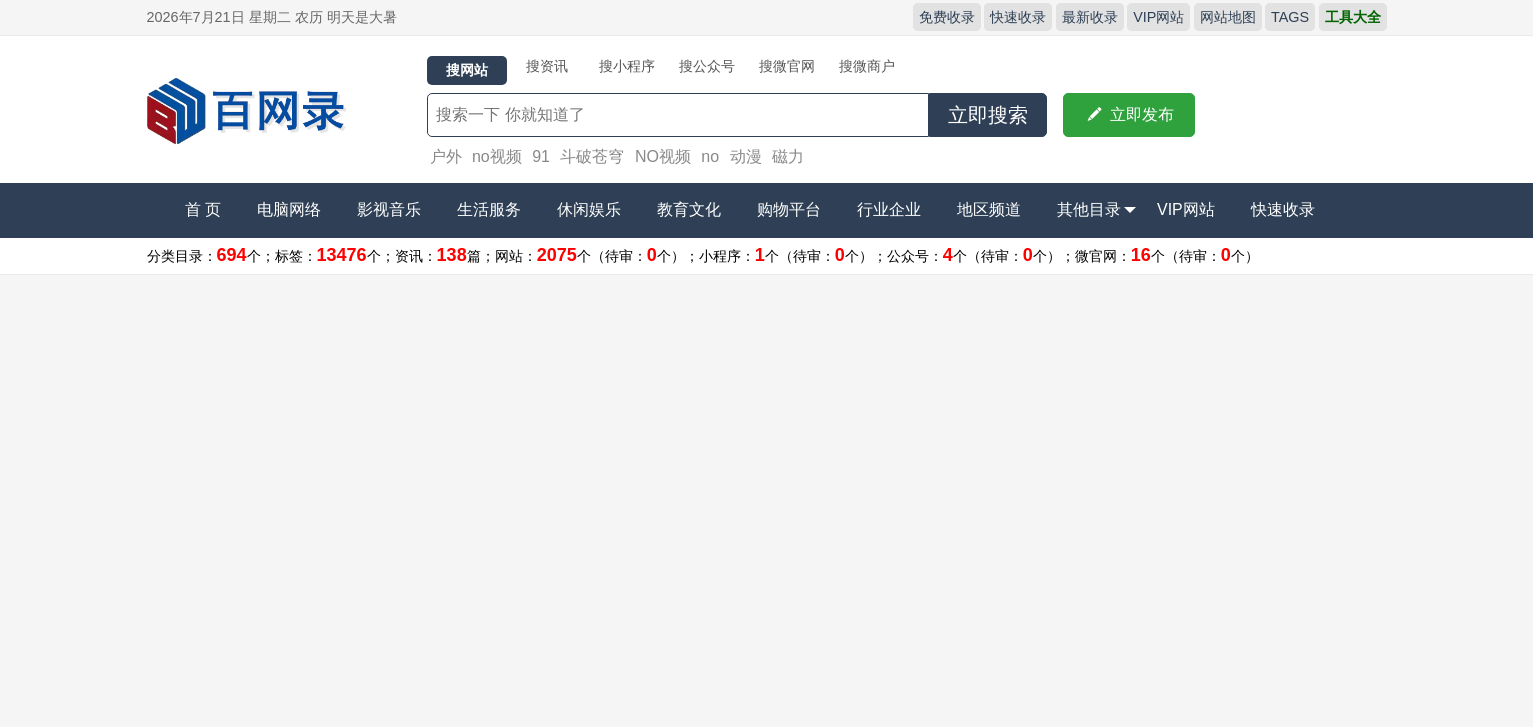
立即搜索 (988, 115)
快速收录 (1018, 17)
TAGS (1290, 17)
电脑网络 (289, 209)
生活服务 (489, 209)
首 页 (203, 209)
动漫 (746, 156)
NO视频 (663, 156)
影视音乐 (389, 209)
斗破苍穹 (592, 156)
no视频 (497, 156)
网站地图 (1228, 17)
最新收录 (1090, 17)
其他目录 (1096, 210)
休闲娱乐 (589, 209)
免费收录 (947, 17)
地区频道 (989, 209)
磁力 (788, 156)
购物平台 (789, 209)
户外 (446, 156)
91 (541, 156)
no (710, 156)
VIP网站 (1158, 17)
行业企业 (889, 209)
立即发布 (1129, 115)
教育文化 (689, 209)
